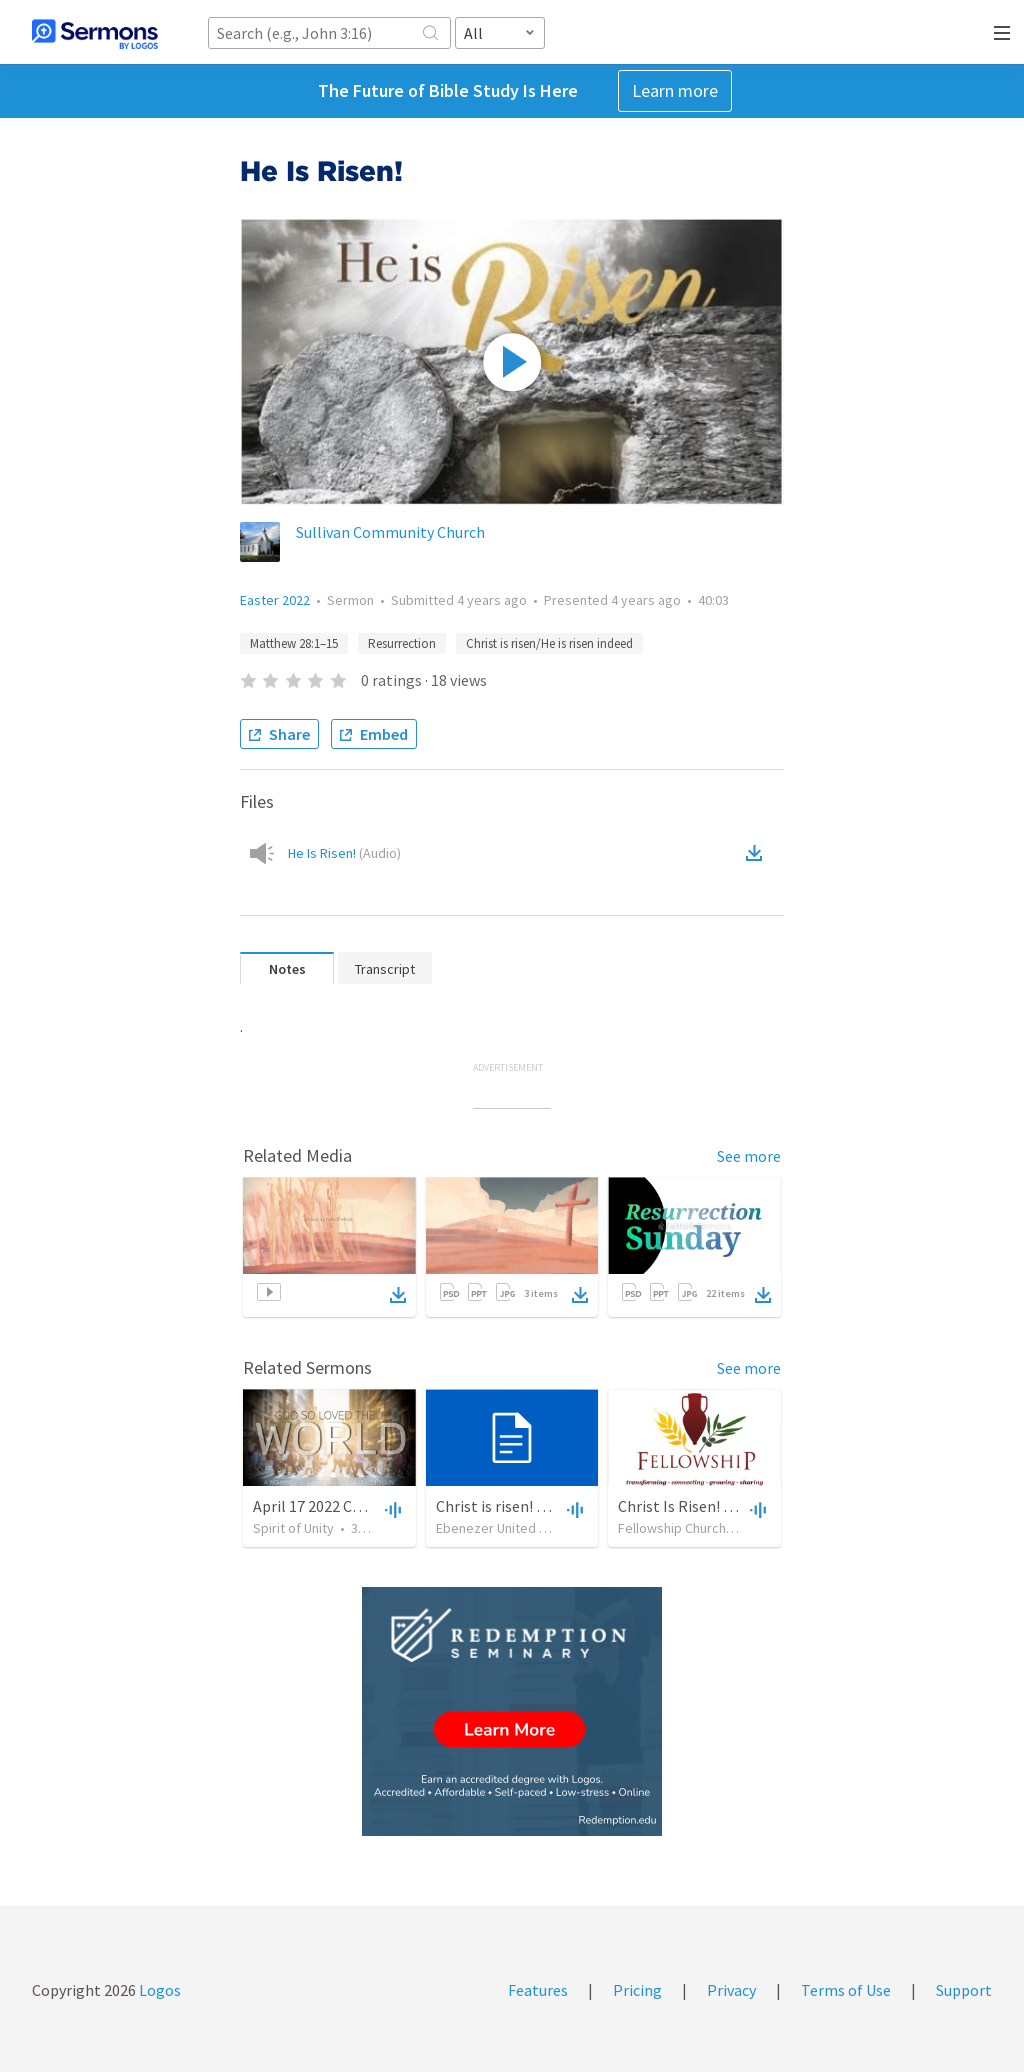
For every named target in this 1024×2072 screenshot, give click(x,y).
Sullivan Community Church (390, 532)
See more (749, 1156)
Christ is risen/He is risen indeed (549, 643)
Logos (158, 1990)
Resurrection (402, 643)
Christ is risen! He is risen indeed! (547, 1506)
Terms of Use (846, 1990)
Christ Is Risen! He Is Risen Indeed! (734, 1506)
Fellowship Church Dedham (698, 1528)
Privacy (731, 1990)
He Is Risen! (344, 853)
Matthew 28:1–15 (294, 643)
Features (538, 1990)
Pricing (637, 1990)
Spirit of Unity (293, 1528)
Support (964, 1990)
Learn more (675, 90)
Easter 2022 (275, 600)
